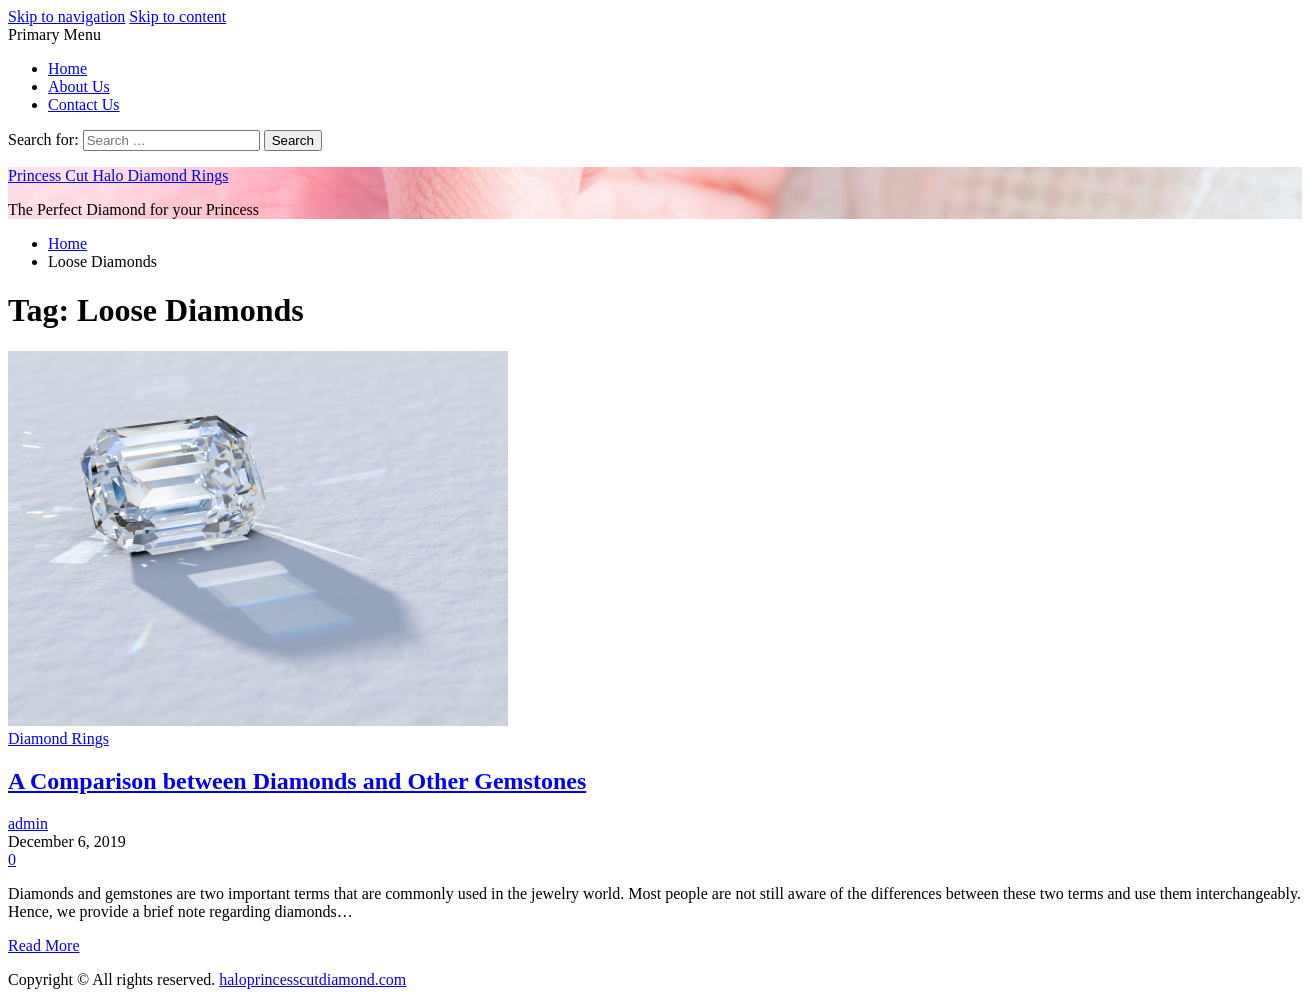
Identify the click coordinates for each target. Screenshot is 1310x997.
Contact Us (84, 104)
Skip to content (177, 16)
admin (28, 823)
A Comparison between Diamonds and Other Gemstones (297, 781)
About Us (79, 86)
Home (67, 68)
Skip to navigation (66, 16)
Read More (44, 945)
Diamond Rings (58, 738)
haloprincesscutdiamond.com (312, 979)
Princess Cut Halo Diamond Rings (118, 175)
